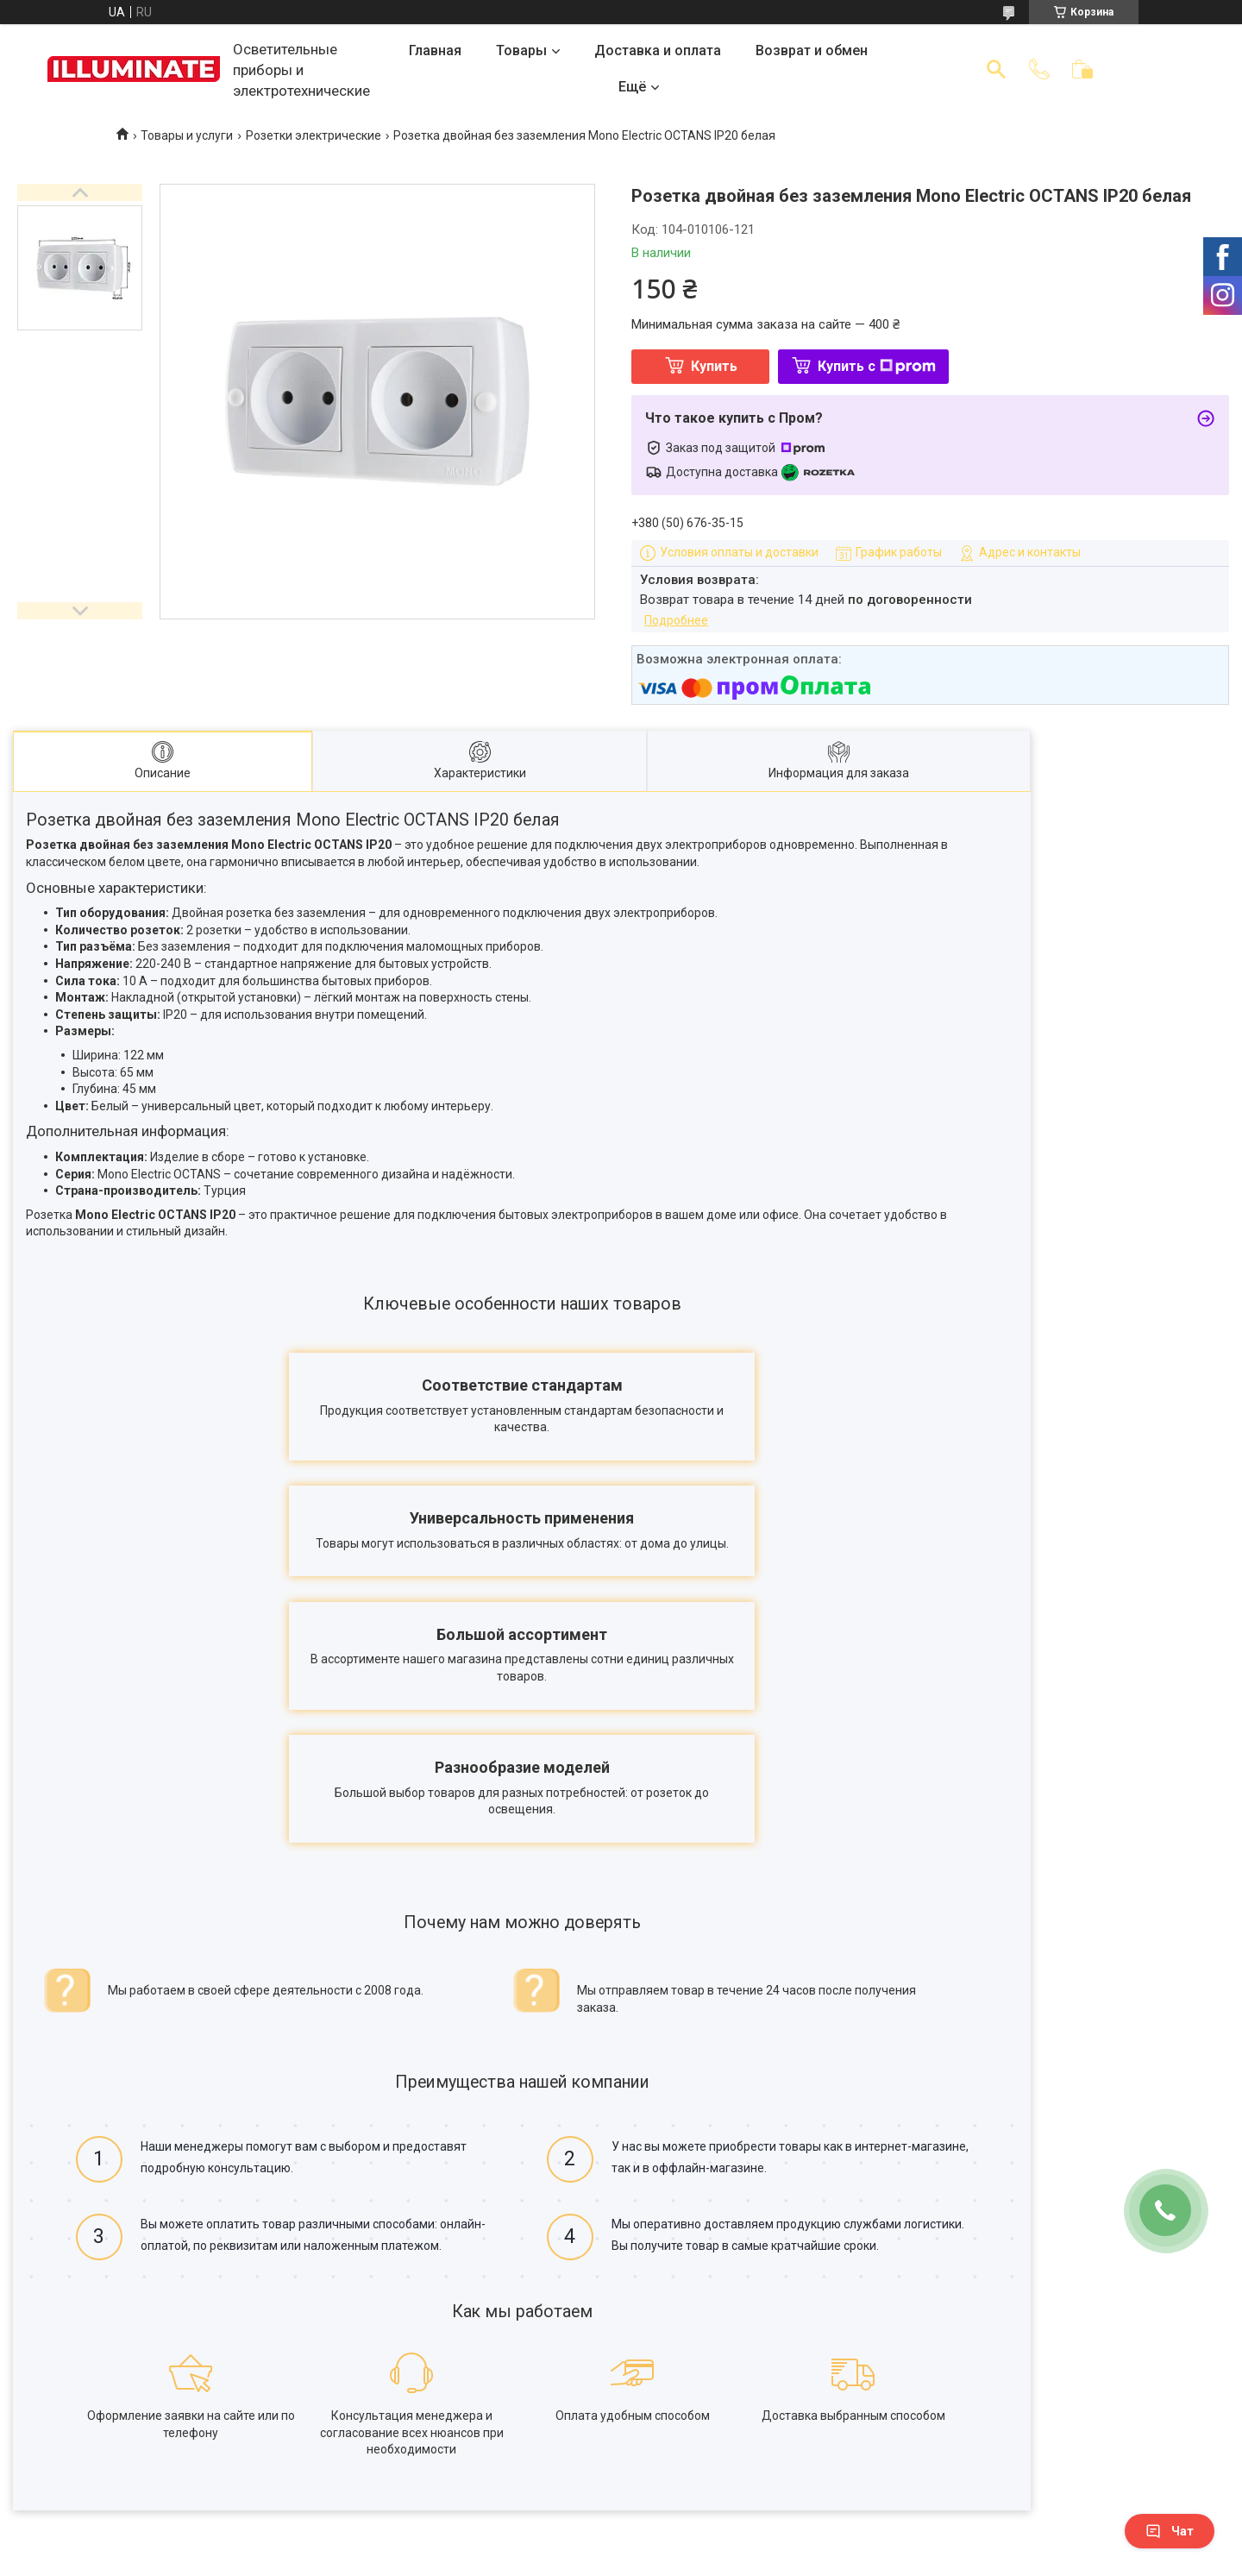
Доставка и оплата (657, 50)
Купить (714, 366)
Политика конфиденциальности (203, 2497)
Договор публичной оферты (192, 2473)
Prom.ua (698, 2544)
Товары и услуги (187, 135)
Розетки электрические (313, 135)
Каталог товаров (682, 2425)
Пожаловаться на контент (712, 2560)
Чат (1169, 2531)
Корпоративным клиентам (455, 2473)
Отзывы (656, 2449)
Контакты (139, 2449)
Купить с (877, 366)
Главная (435, 50)
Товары (521, 50)
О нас (127, 2425)
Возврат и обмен (812, 50)
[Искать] (996, 69)
